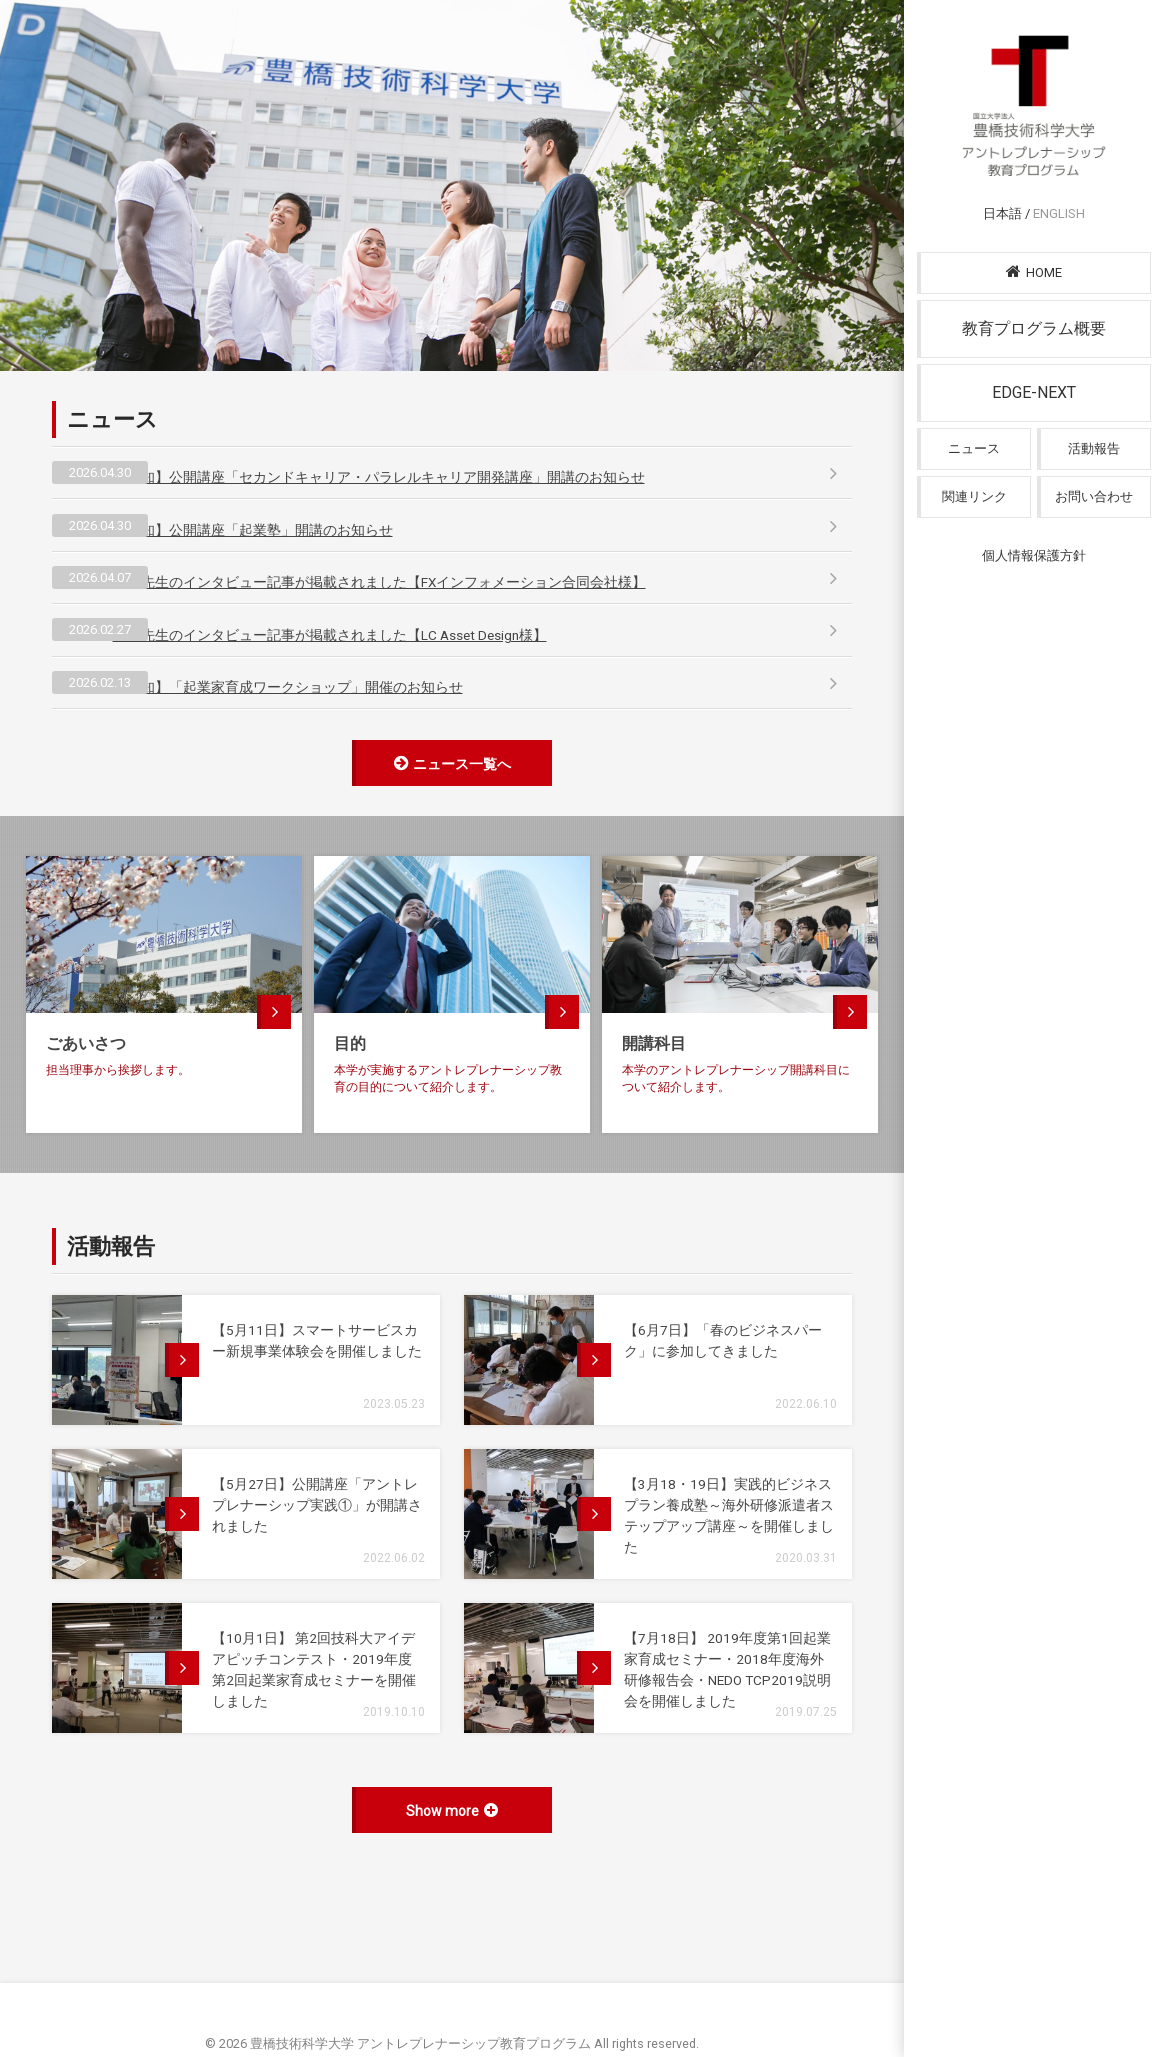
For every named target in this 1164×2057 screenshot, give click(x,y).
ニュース (974, 480)
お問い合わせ (1094, 528)
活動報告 (1094, 480)
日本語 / (1034, 245)
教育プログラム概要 (1034, 360)
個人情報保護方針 (1034, 587)
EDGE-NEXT (1034, 424)
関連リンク (974, 528)
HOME (1034, 303)
